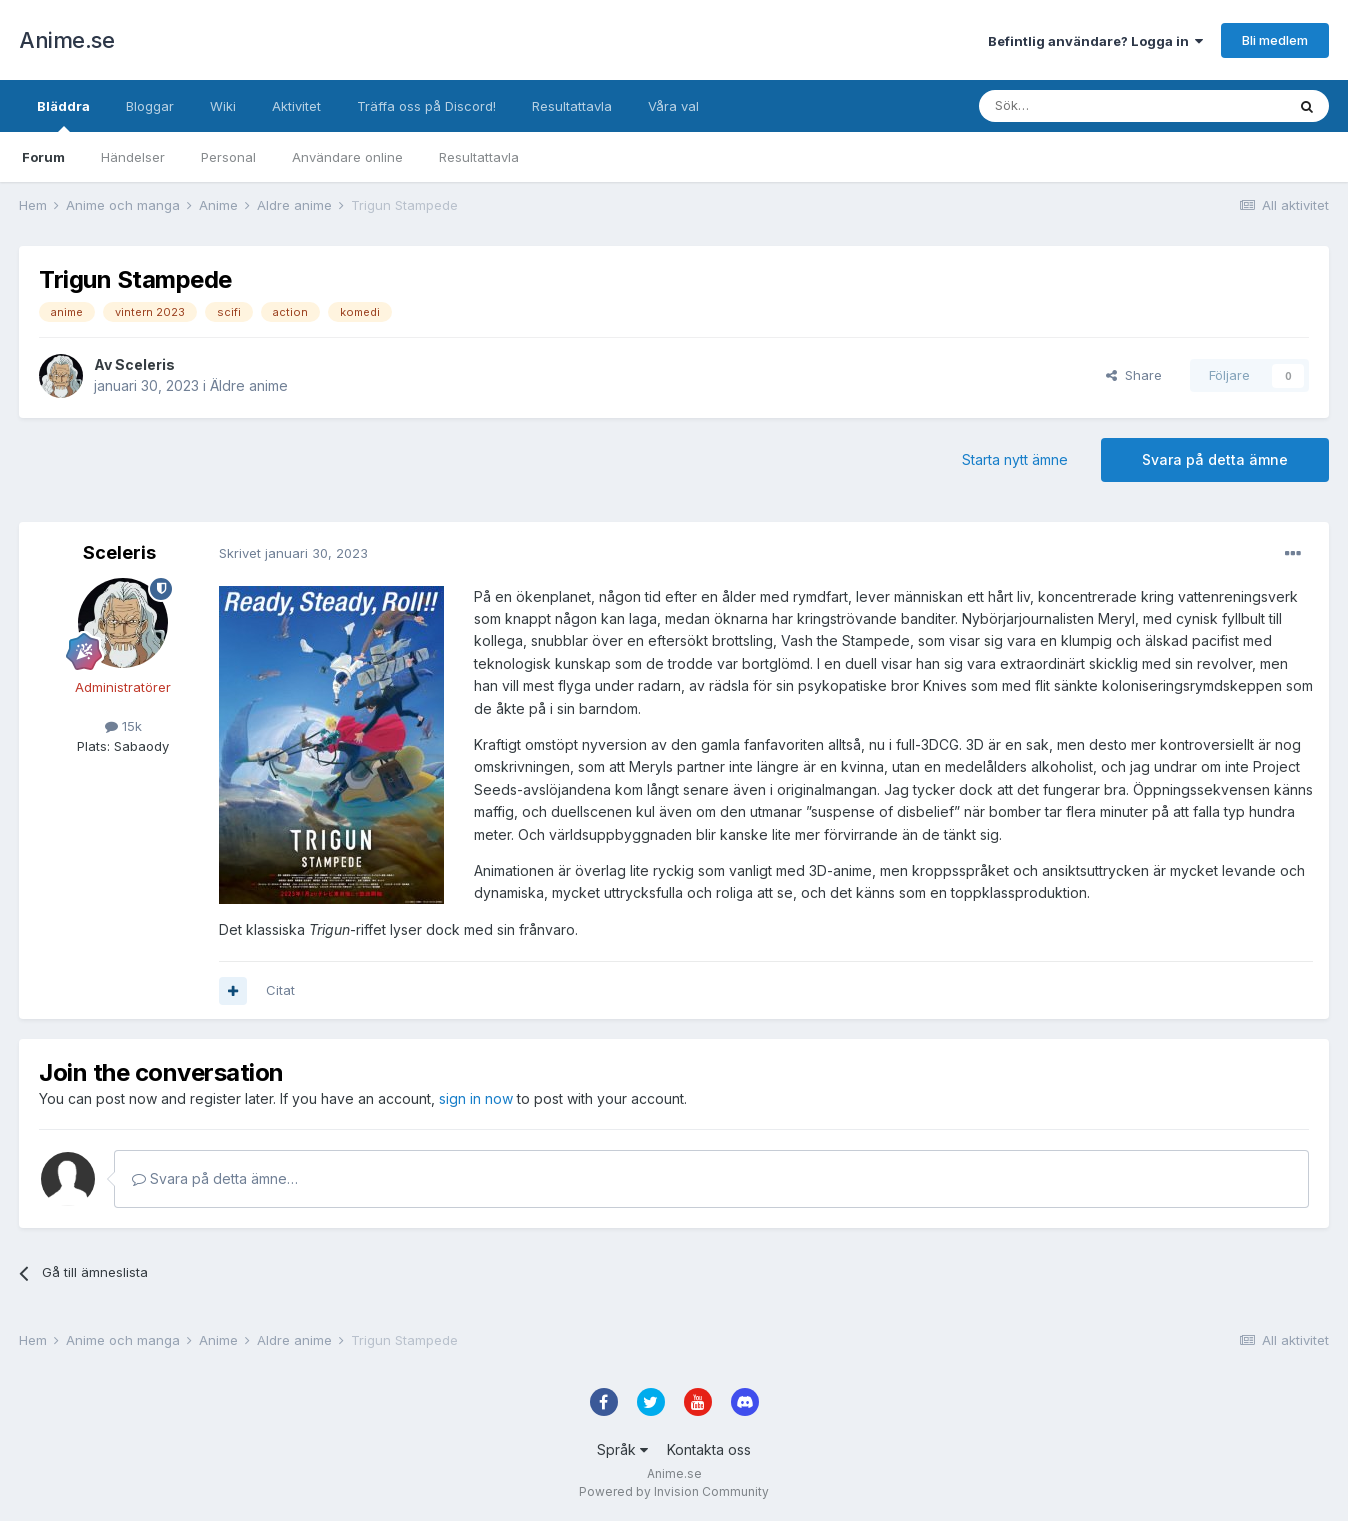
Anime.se (66, 40)
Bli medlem (1275, 40)
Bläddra (63, 115)
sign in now (476, 1098)
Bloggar (150, 106)
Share (1134, 375)
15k (123, 726)
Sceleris (145, 364)
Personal (228, 157)
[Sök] (1078, 106)
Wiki (223, 106)
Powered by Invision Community (674, 1491)
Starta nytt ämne (1015, 459)
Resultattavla (479, 157)
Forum (43, 157)
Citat (280, 990)
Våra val (673, 106)
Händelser (133, 157)
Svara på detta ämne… (215, 1178)
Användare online (347, 157)
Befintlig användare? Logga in (1095, 41)
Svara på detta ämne (1215, 459)
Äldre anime (249, 385)
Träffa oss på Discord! (426, 106)
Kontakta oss (709, 1449)
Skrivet (293, 553)
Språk (622, 1449)
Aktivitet (296, 106)
